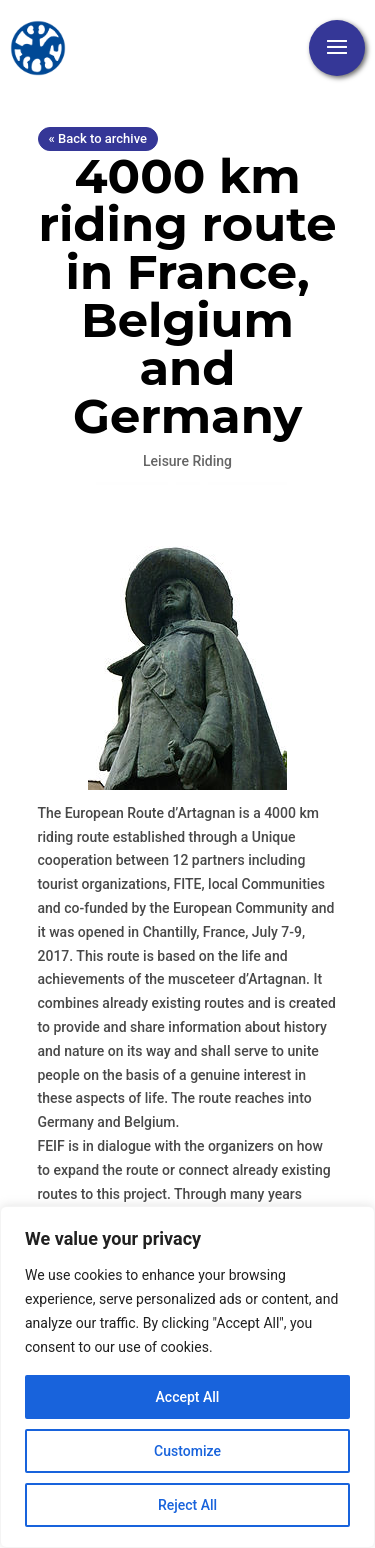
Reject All (187, 1505)
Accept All (188, 1397)
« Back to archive (98, 138)
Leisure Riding (187, 461)
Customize (187, 1451)
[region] (187, 1377)
